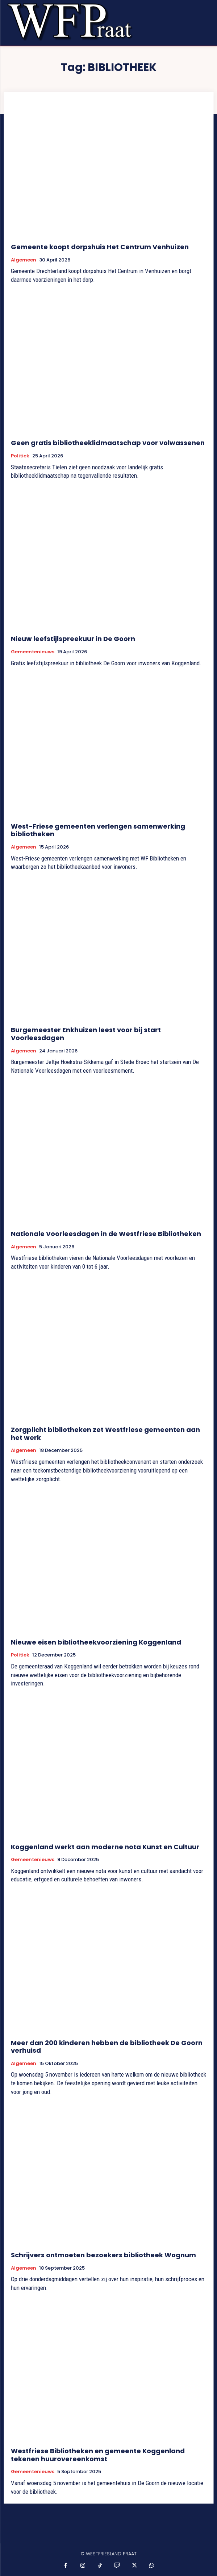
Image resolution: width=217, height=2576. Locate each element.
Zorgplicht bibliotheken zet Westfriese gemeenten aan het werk (105, 1433)
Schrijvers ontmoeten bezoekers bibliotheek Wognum (103, 2254)
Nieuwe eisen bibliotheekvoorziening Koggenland (96, 1642)
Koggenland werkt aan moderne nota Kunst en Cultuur (105, 1846)
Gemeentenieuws (32, 652)
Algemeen (23, 260)
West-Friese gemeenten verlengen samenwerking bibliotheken (98, 830)
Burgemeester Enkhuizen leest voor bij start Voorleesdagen (86, 1033)
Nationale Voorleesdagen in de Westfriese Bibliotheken (106, 1233)
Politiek (20, 456)
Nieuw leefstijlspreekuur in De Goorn (73, 638)
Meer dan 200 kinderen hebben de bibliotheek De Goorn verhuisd (107, 2046)
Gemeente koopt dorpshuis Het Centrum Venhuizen (100, 246)
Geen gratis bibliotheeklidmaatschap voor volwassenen (108, 442)
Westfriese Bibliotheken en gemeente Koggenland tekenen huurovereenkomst (98, 2454)
